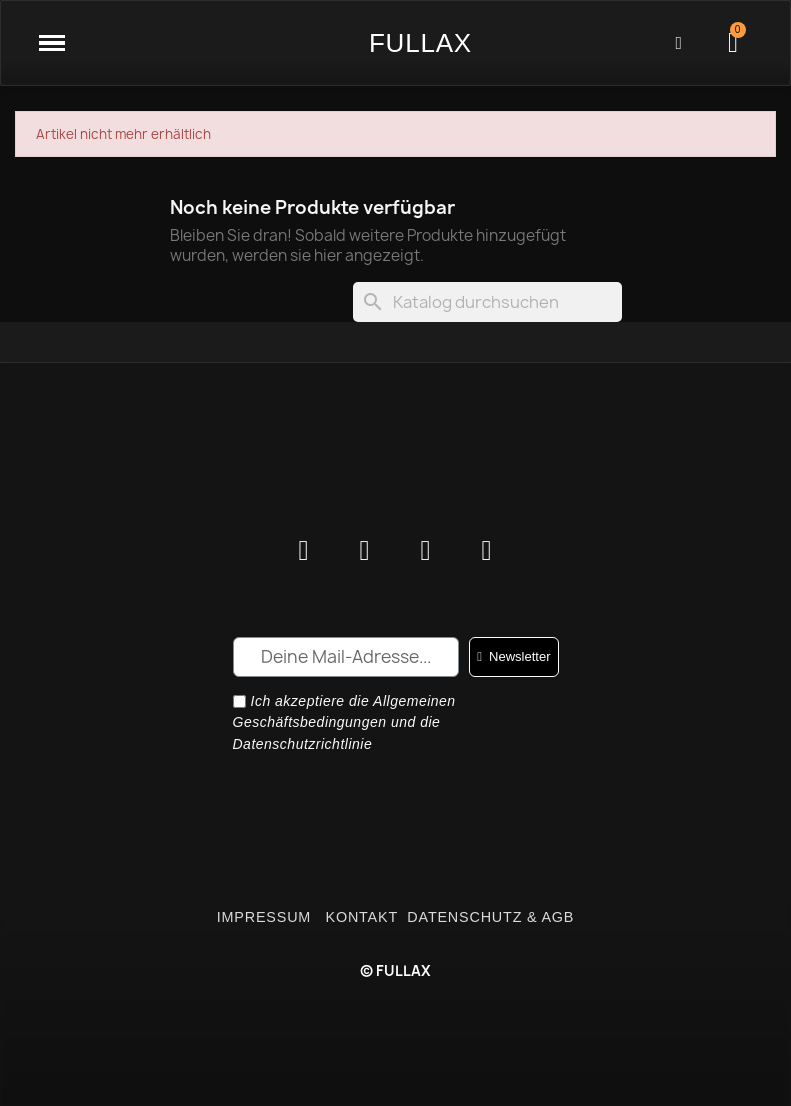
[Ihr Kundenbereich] (679, 43)
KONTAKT (361, 917)
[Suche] (487, 302)
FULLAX (420, 43)
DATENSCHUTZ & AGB (490, 917)
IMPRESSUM (266, 917)
